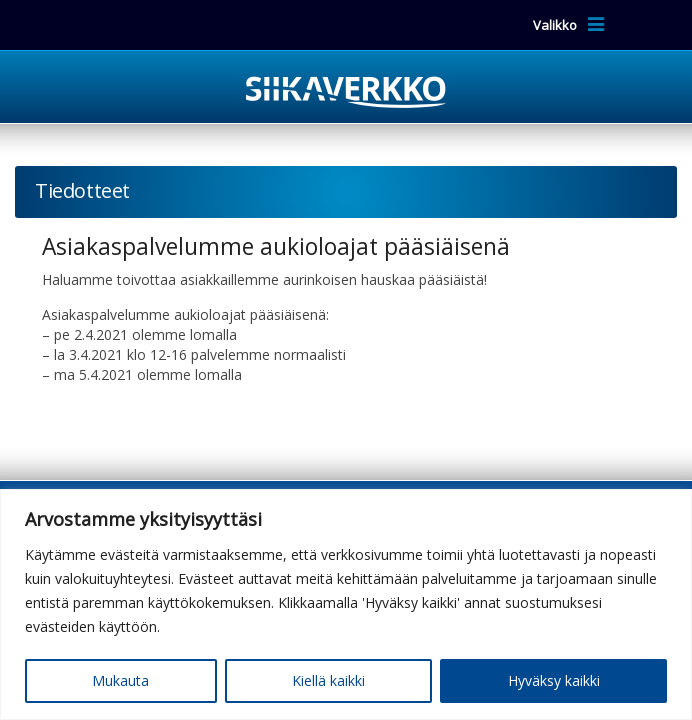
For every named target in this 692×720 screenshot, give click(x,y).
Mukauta (120, 680)
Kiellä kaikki (328, 680)
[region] (346, 604)
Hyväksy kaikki (554, 680)
